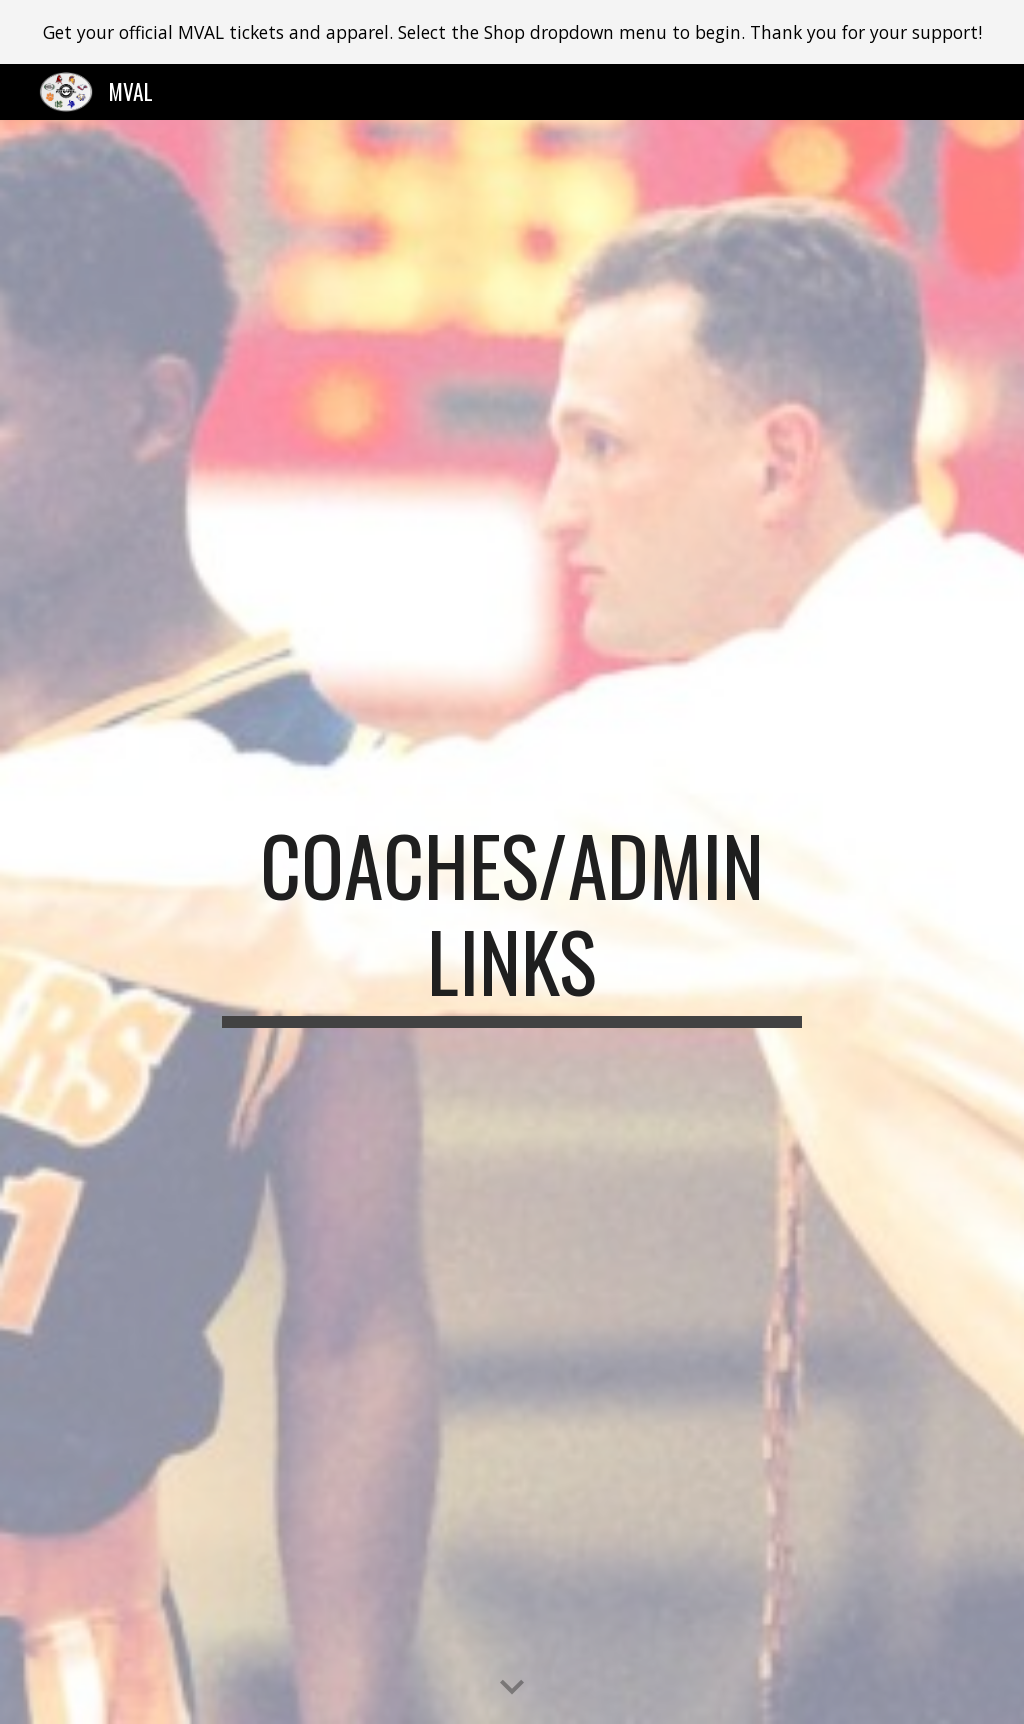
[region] (512, 32)
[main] (511, 922)
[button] (512, 1688)
